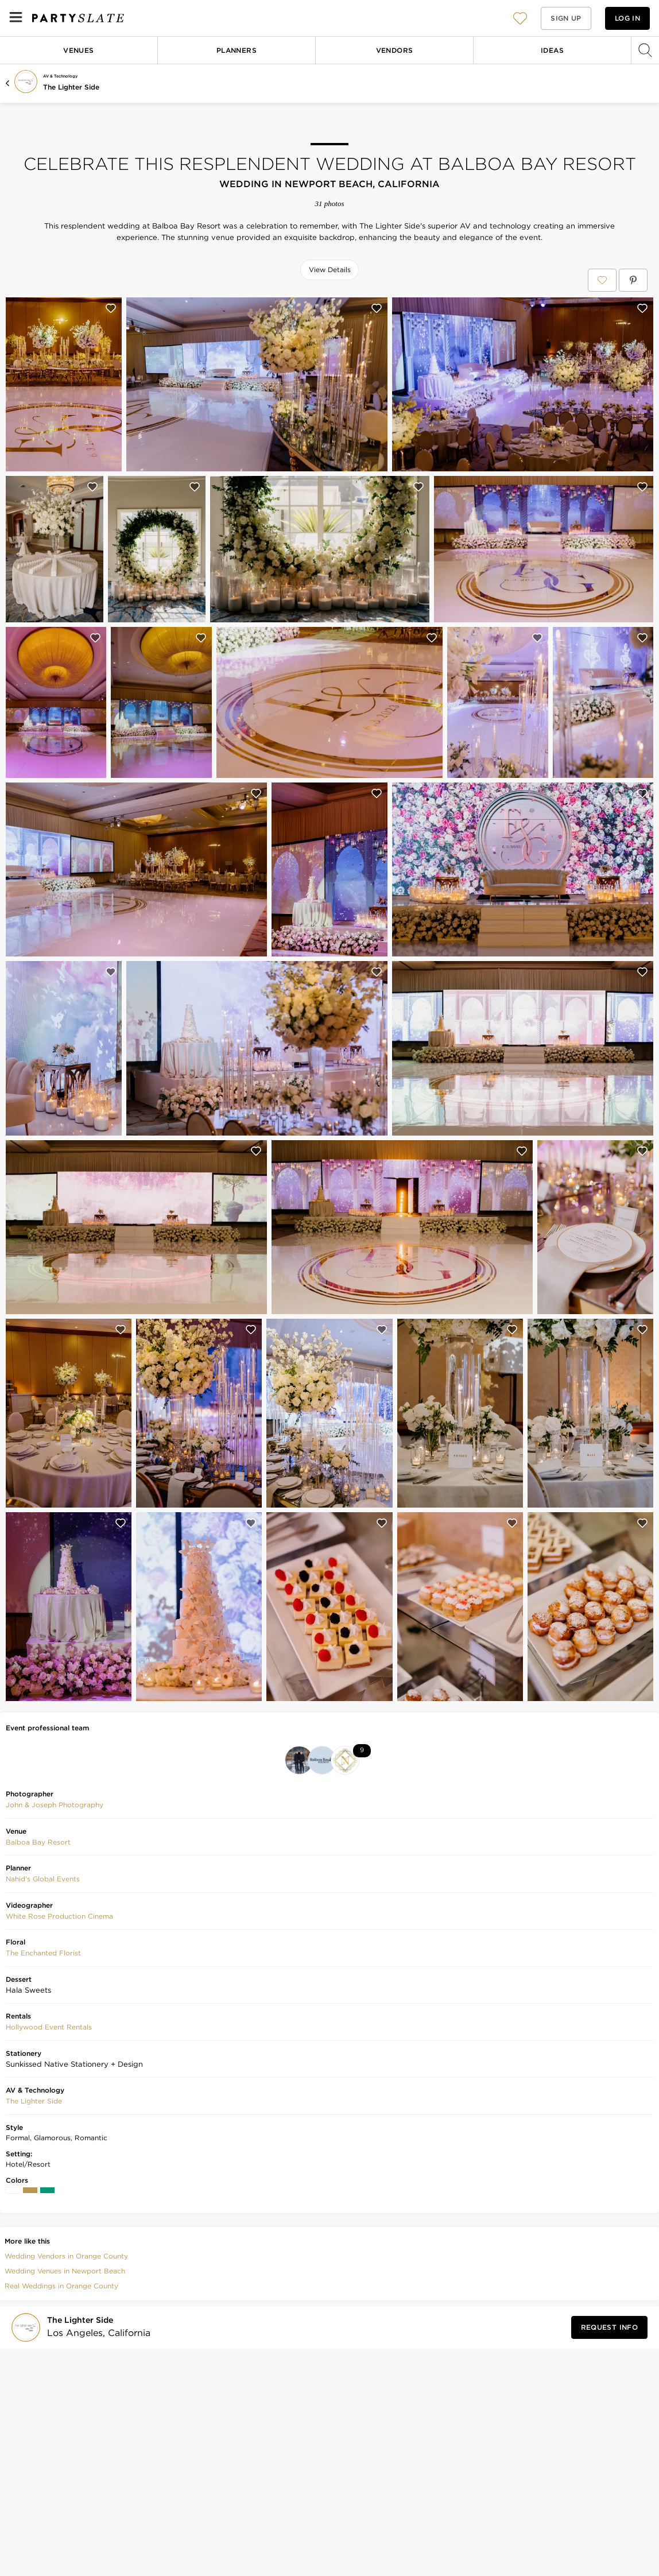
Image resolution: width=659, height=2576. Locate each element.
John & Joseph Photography (54, 1804)
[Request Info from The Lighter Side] (609, 2327)
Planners (236, 50)
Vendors (394, 50)
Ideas (552, 50)
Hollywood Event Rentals (49, 2027)
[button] (520, 18)
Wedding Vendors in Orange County (66, 2256)
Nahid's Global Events (43, 1878)
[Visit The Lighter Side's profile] (95, 2327)
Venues (78, 50)
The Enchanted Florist (43, 1953)
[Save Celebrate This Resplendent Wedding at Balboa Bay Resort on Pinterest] (633, 280)
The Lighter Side (71, 87)
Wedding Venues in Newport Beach (65, 2271)
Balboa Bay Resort (38, 1842)
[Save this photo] (111, 308)
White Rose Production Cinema (59, 1916)
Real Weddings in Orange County (61, 2285)
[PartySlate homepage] (78, 18)
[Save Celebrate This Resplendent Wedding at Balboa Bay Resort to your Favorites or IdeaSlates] (602, 280)
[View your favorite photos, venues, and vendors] (520, 18)
